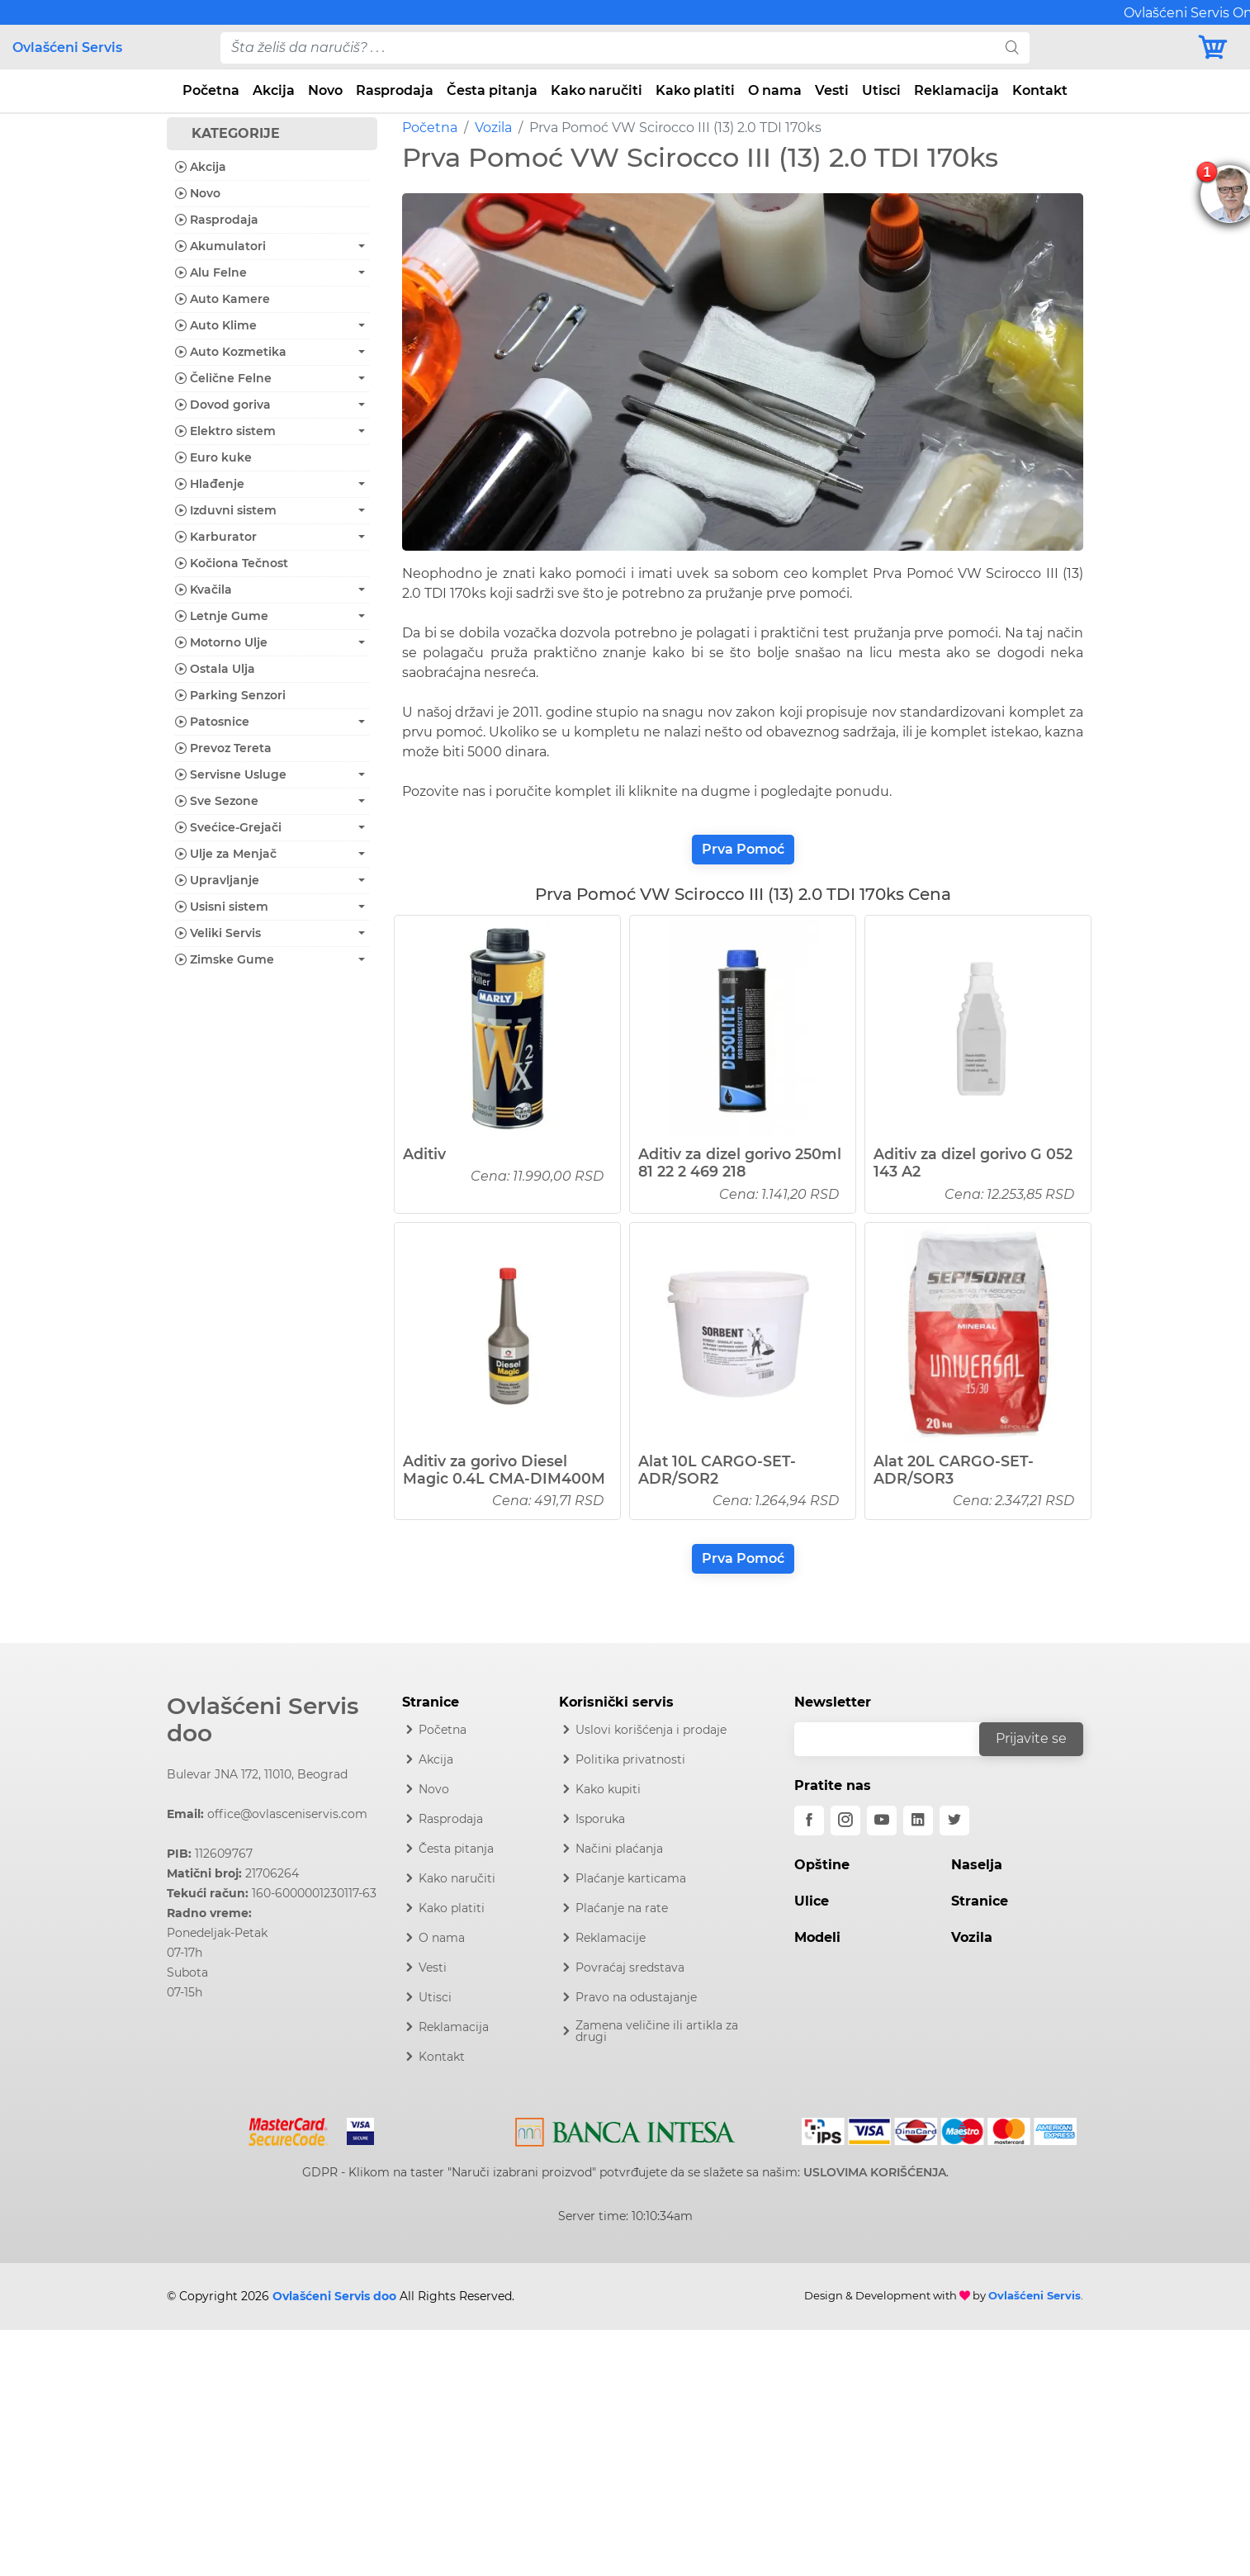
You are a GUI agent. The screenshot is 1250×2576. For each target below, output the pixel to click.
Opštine (822, 1865)
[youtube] (882, 1820)
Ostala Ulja (215, 668)
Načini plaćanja (619, 1848)
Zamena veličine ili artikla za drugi (656, 2031)
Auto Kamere (222, 298)
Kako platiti (695, 90)
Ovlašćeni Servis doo (262, 1720)
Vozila (493, 127)
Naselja (976, 1865)
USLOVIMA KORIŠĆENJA (874, 2172)
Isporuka (600, 1819)
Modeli (817, 1937)
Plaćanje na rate (621, 1908)
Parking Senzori (230, 695)
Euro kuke (213, 457)
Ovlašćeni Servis (67, 47)
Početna (210, 90)
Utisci (881, 90)
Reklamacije (610, 1938)
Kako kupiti (608, 1789)
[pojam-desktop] (607, 48)
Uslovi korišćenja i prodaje (651, 1729)
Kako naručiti (596, 90)
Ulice (811, 1901)
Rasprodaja (394, 90)
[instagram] (845, 1820)
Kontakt (1040, 90)
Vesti (832, 90)
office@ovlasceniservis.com (287, 1814)
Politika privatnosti (630, 1759)
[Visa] (354, 2128)
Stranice (979, 1901)
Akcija (274, 90)
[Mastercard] (290, 2128)
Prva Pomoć (743, 849)
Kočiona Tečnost (231, 563)
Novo (325, 90)
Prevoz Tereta (223, 748)
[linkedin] (918, 1820)
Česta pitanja (492, 90)
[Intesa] (625, 2128)
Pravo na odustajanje (636, 1997)
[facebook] (809, 1820)
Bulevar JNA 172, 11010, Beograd (257, 1774)
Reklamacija (956, 90)
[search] (1012, 48)
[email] (897, 1739)
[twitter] (954, 1820)
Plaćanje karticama (630, 1878)
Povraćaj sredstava (629, 1967)
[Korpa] (1217, 47)
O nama (775, 90)
